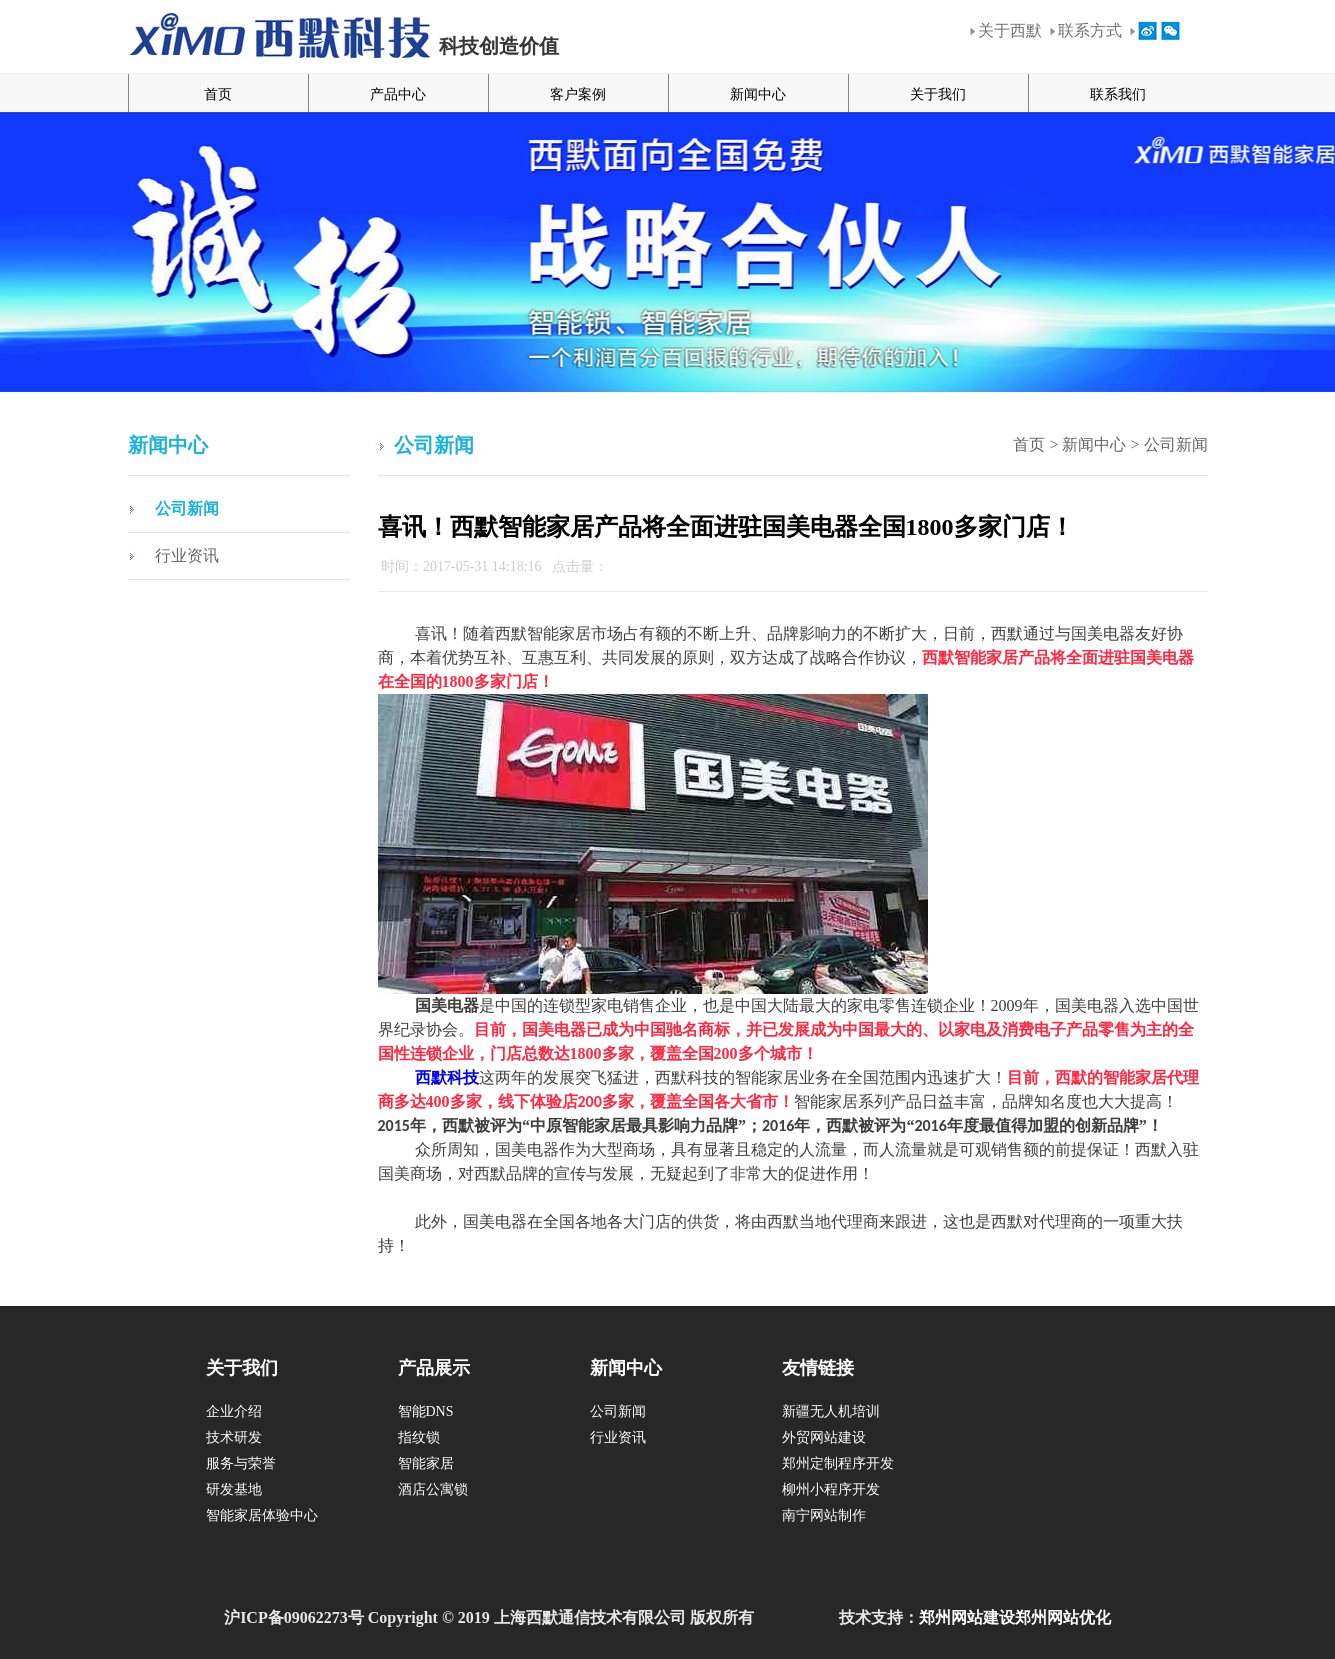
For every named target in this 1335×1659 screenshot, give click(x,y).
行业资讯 (187, 555)
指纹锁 (419, 1437)
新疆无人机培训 (831, 1411)
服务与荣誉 (241, 1463)
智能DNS (426, 1411)
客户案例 (578, 94)
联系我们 (1118, 94)
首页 (218, 94)
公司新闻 (187, 508)
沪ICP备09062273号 (294, 1617)
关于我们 (938, 94)
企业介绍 (234, 1411)
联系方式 (1090, 30)
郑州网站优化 (1063, 1617)
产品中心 (398, 94)
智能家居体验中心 (262, 1515)
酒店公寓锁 (433, 1489)
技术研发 (234, 1437)
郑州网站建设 (967, 1617)
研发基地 (234, 1489)
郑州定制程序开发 (838, 1463)
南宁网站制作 (824, 1515)
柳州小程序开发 (831, 1489)
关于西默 (1010, 30)
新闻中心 (758, 94)
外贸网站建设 (824, 1437)
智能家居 (426, 1463)
